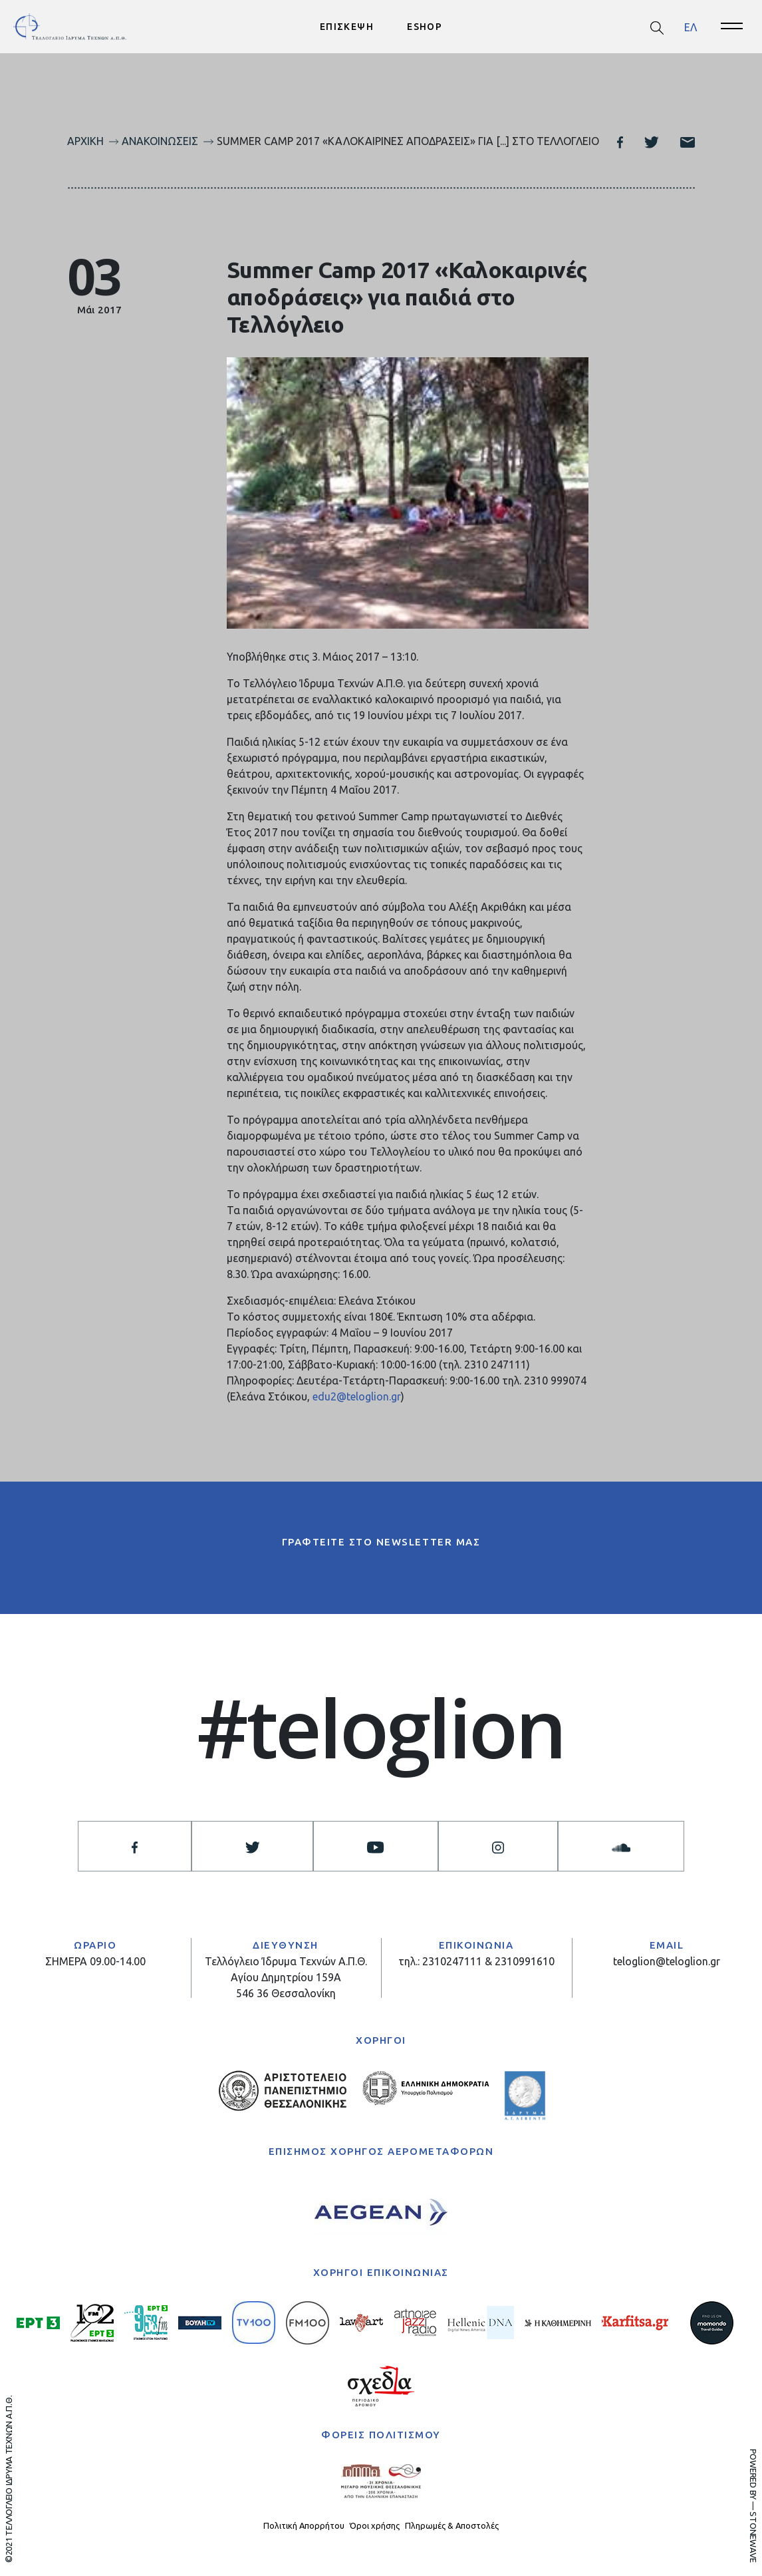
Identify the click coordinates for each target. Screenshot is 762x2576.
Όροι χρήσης (375, 2525)
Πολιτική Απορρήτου (303, 2525)
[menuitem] (690, 27)
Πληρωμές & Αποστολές (452, 2525)
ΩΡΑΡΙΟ (95, 1945)
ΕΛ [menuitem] (690, 27)
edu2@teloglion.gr (357, 1397)
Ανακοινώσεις (160, 141)
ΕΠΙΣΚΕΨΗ (347, 26)
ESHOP (424, 26)
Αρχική (85, 141)
